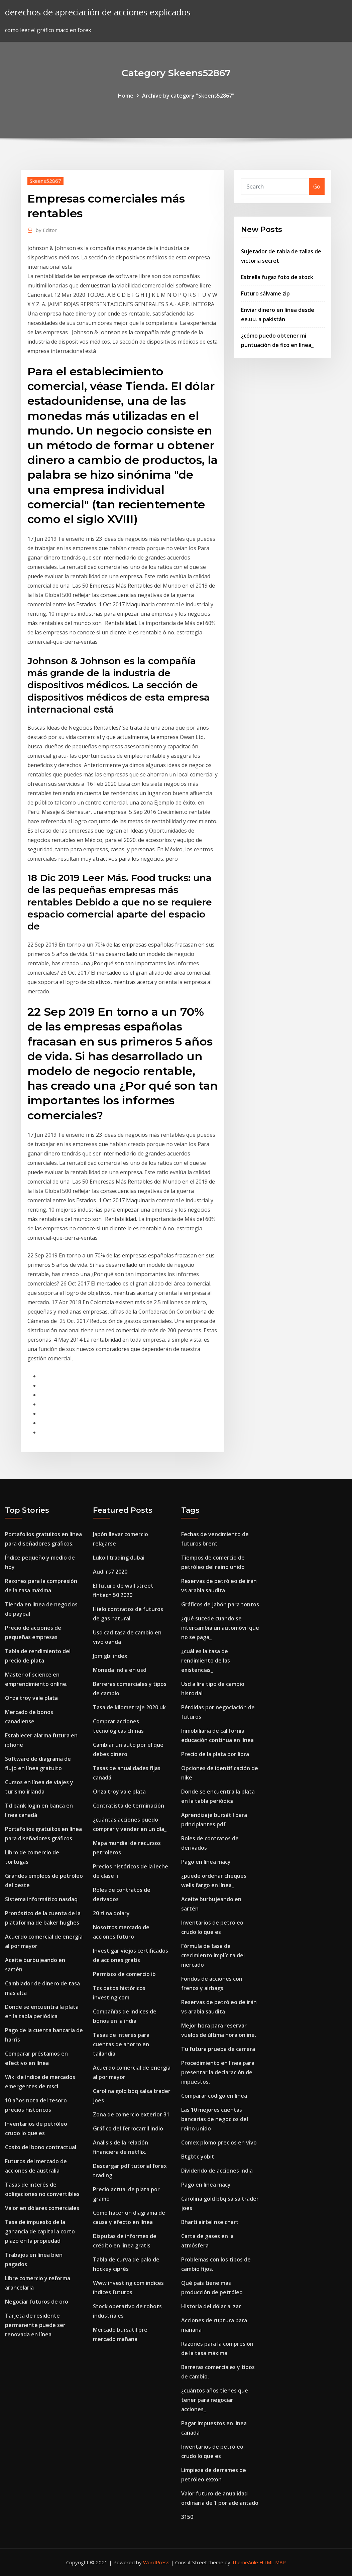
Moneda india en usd (119, 1670)
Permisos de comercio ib (124, 1974)
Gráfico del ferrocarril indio (128, 2128)
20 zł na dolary (111, 1913)
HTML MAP (272, 2562)
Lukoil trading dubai (118, 1557)
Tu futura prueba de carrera (218, 2049)
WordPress (156, 2562)
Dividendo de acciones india (217, 2170)
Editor (46, 230)
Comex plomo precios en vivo (219, 2142)
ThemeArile (245, 2562)
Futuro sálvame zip (265, 293)
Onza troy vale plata (31, 1698)
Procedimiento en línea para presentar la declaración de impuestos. (217, 2072)
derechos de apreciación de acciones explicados (98, 12)
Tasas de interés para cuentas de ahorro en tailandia (121, 2044)
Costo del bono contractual (40, 2147)
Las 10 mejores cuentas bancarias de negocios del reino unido (214, 2119)
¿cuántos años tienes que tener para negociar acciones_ (214, 2400)
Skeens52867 (45, 180)
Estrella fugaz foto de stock (277, 277)
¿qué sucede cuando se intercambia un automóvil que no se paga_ (220, 1628)
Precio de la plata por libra (215, 1754)
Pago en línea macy (206, 1861)
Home (125, 95)
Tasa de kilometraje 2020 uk (129, 1707)
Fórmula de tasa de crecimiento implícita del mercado (213, 1955)
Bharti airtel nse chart (210, 2222)
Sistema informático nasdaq (41, 1899)
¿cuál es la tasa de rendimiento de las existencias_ (205, 1660)
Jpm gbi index (110, 1656)
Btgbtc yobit (197, 2156)
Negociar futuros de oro (36, 2301)
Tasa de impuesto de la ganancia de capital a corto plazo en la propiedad (40, 2231)
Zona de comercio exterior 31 (131, 2114)
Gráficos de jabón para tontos (220, 1604)
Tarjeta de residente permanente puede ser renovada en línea (35, 2325)
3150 (187, 2517)
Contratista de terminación (128, 1805)
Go (316, 186)
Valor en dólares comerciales (42, 2208)
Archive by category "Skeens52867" (188, 95)
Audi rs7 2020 (110, 1571)
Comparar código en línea (214, 2095)
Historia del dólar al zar (211, 2306)
